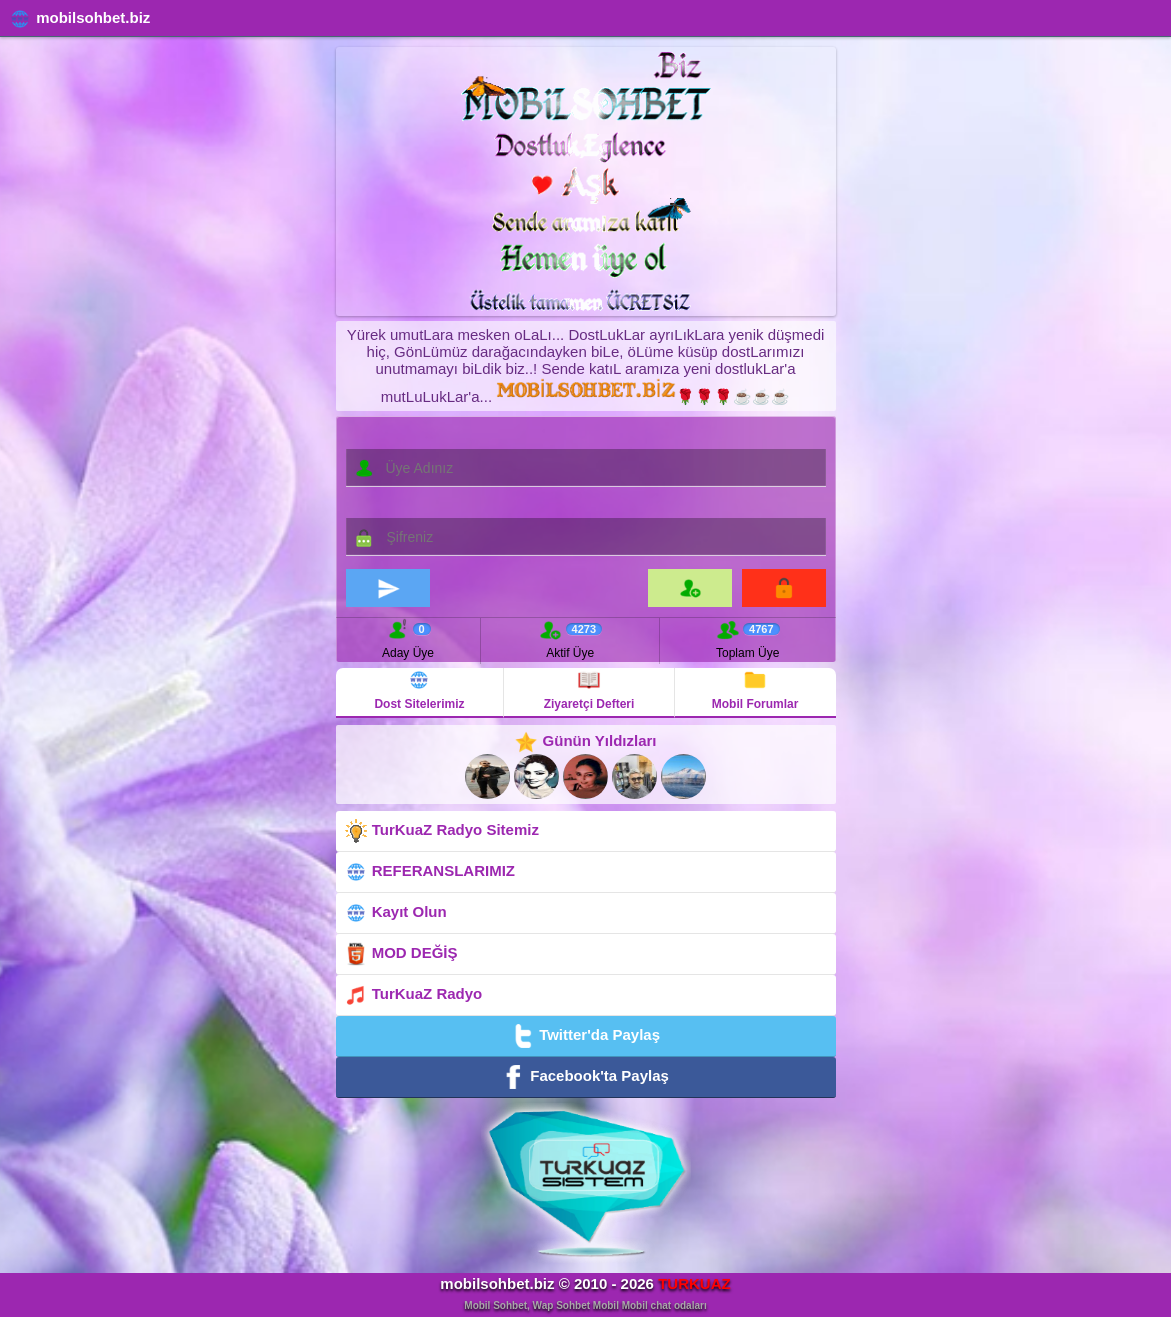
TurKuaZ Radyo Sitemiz (441, 831)
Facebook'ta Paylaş (585, 1077)
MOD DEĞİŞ (401, 954)
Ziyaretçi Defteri (589, 689)
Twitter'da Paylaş (585, 1036)
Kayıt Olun (395, 913)
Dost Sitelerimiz (419, 689)
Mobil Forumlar (755, 689)
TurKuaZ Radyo (413, 995)
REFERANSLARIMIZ (430, 872)
